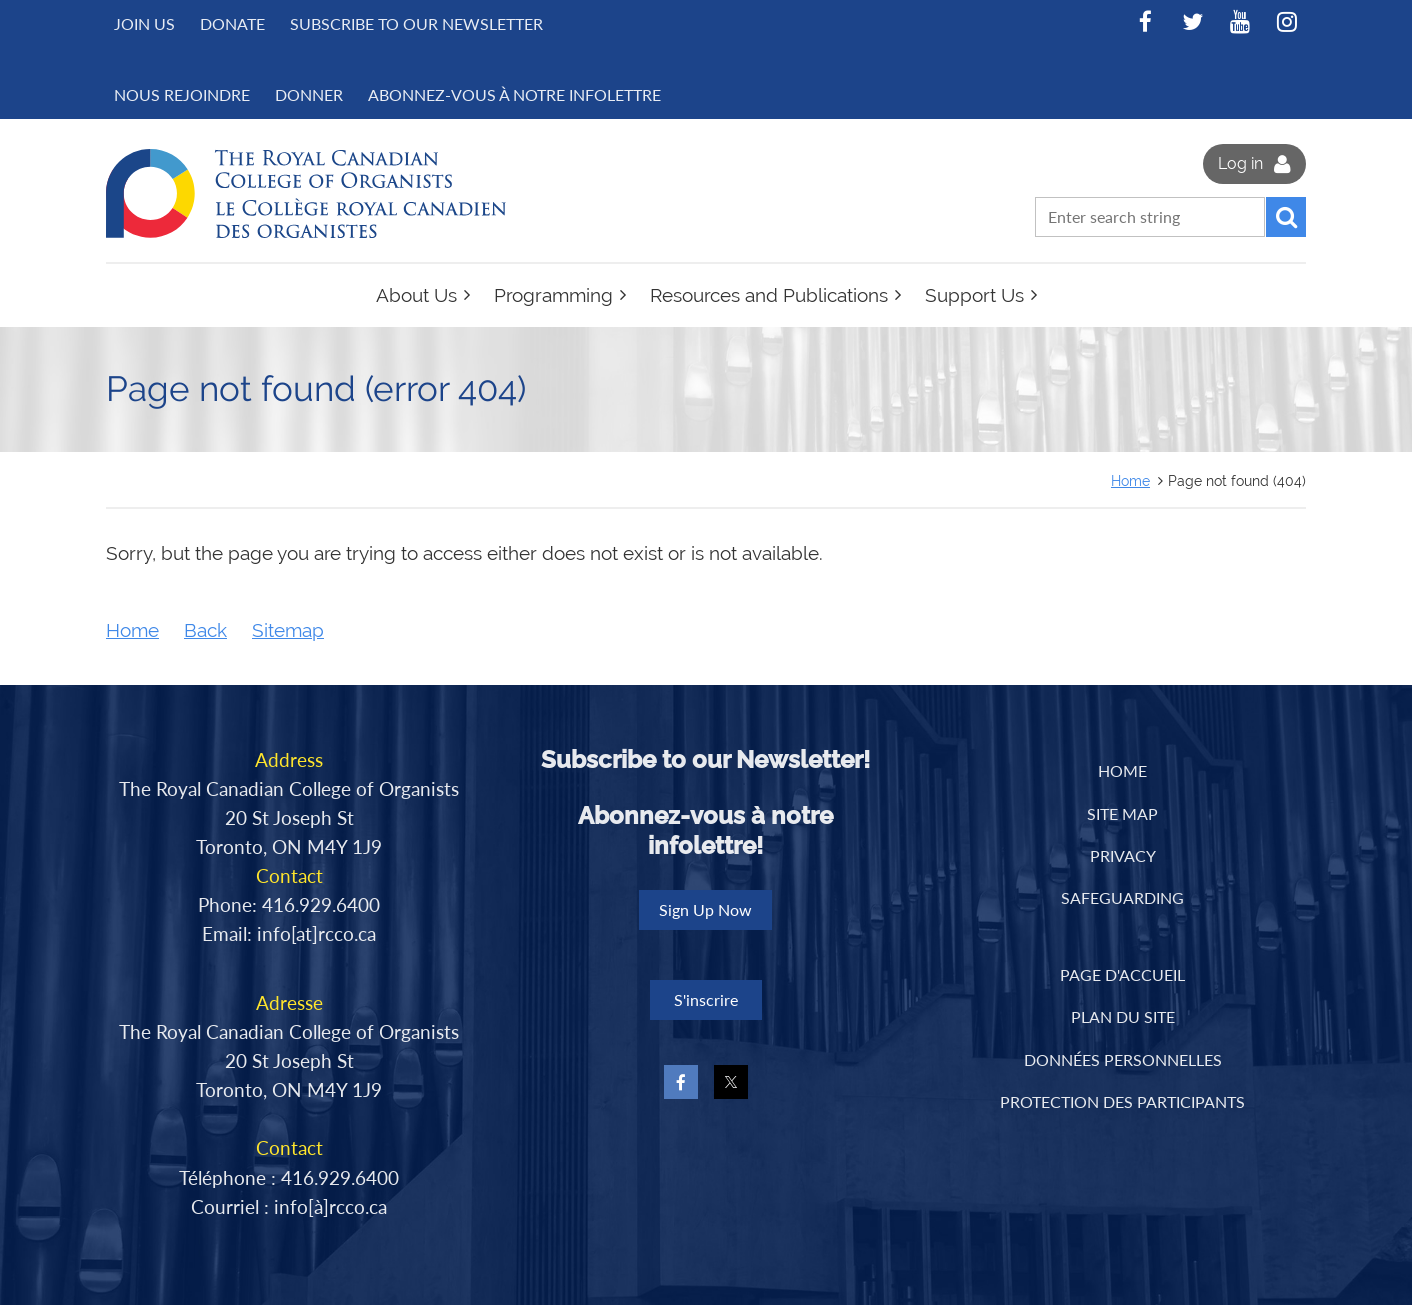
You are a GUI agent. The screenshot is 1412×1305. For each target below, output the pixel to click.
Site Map (1122, 813)
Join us (144, 23)
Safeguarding (1122, 897)
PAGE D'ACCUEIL (1122, 974)
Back (205, 630)
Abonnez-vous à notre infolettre (514, 94)
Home (1130, 480)
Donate (232, 23)
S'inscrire (706, 999)
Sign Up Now (705, 909)
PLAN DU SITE (1123, 1016)
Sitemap (288, 630)
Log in (1240, 163)
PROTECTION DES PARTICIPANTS (1122, 1101)
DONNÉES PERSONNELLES (1123, 1059)
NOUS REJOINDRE (182, 94)
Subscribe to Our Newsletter (416, 23)
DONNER (309, 94)
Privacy (1123, 855)
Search (1286, 217)
